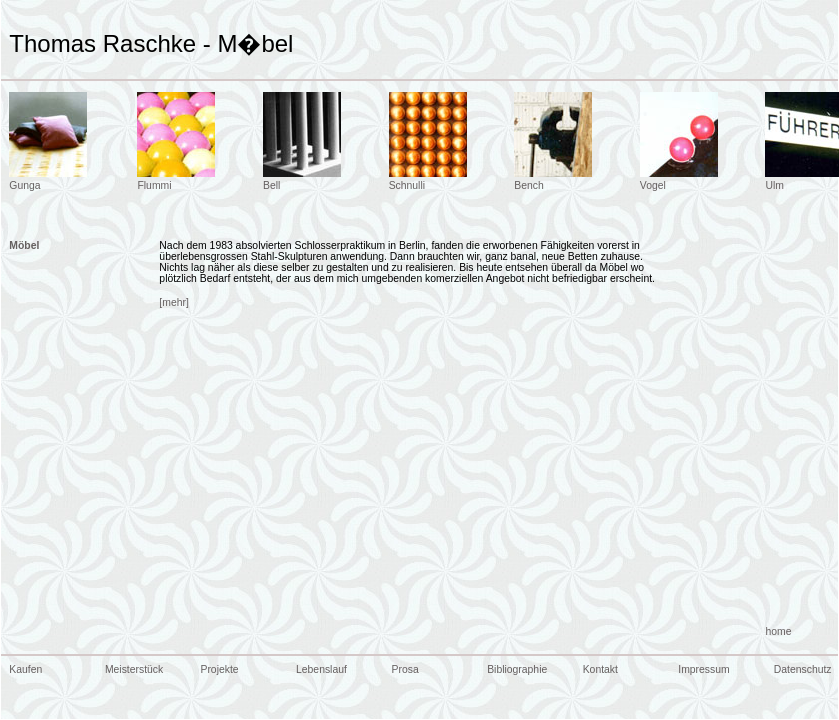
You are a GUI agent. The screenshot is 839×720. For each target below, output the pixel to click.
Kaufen (25, 669)
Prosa (405, 669)
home (778, 631)
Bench (528, 185)
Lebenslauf (321, 669)
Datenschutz (803, 669)
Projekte (219, 669)
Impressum (703, 669)
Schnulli (407, 185)
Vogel (653, 185)
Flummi (154, 185)
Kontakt (600, 669)
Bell (271, 185)
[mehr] (173, 302)
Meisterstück (134, 669)
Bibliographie (517, 669)
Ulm (774, 185)
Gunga (24, 185)
